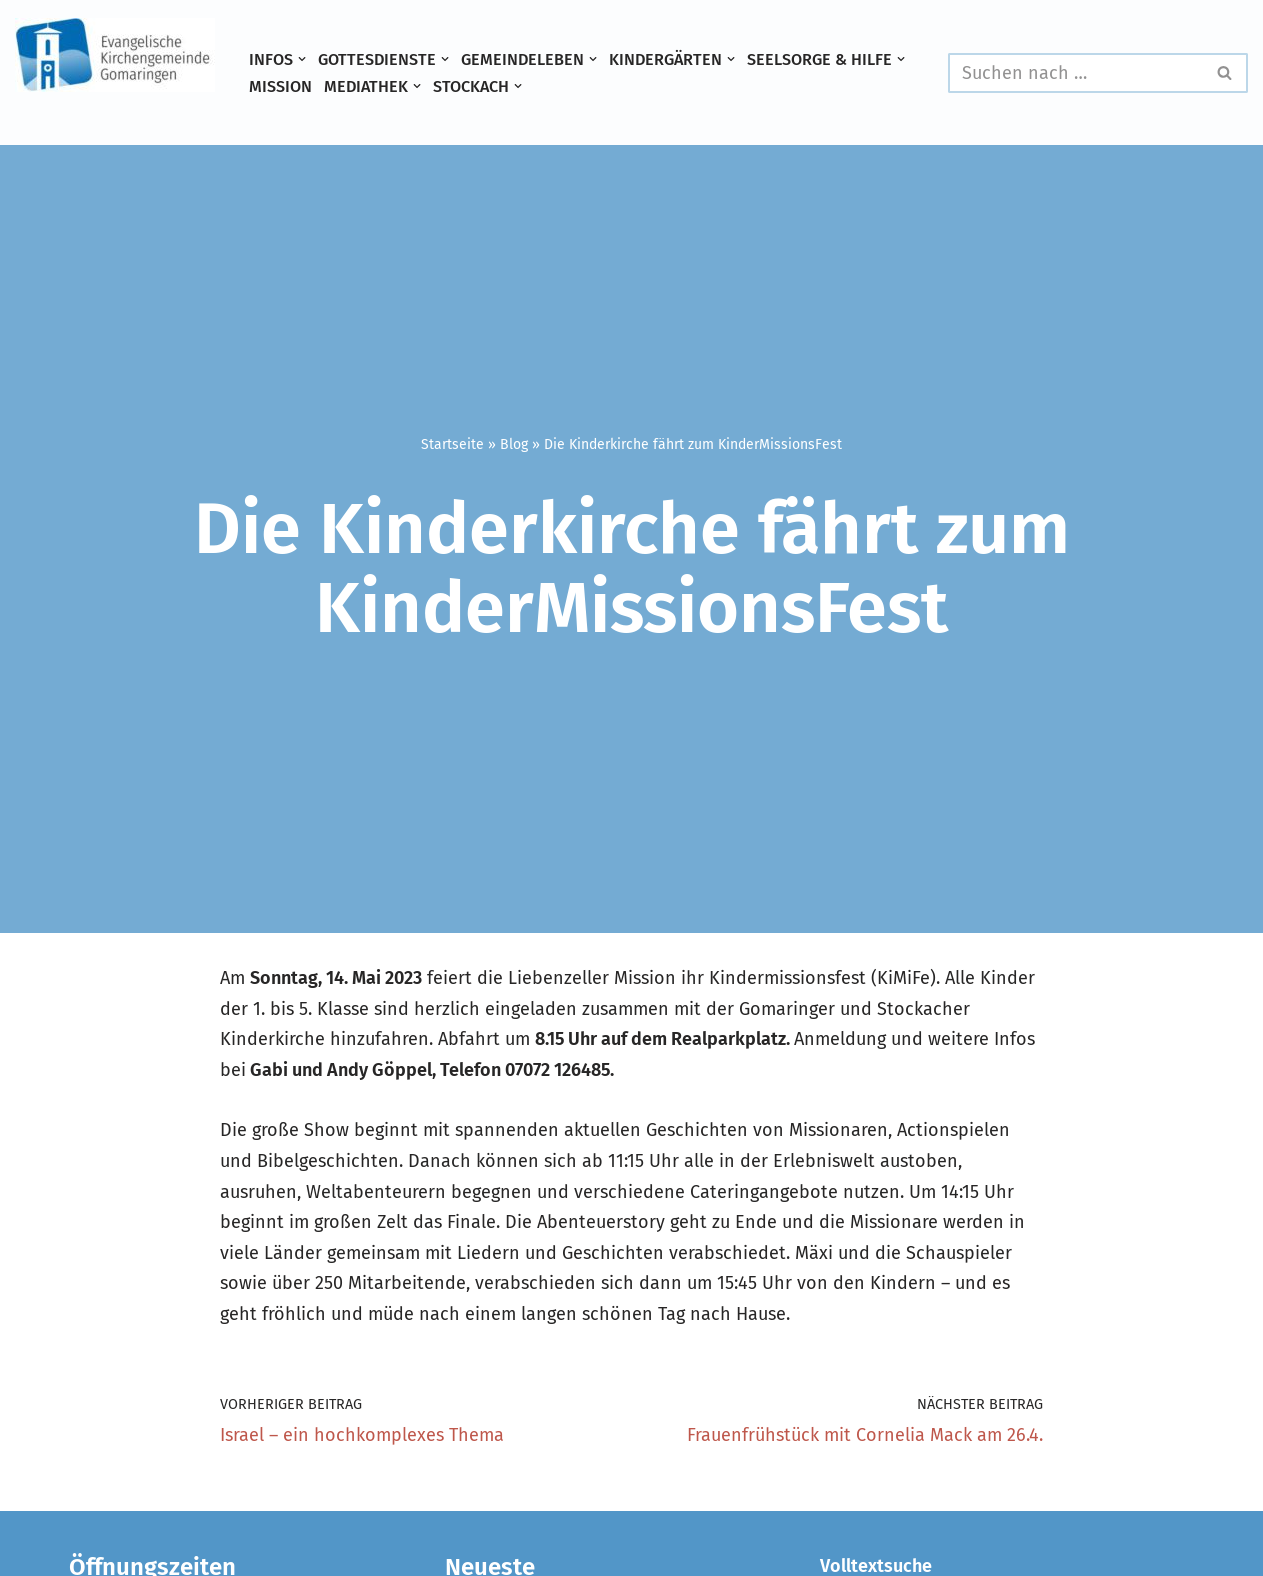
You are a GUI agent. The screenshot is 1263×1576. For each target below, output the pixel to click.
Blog (514, 444)
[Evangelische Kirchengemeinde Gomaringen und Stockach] (115, 55)
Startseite (452, 444)
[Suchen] (1075, 73)
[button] (302, 59)
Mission (280, 86)
